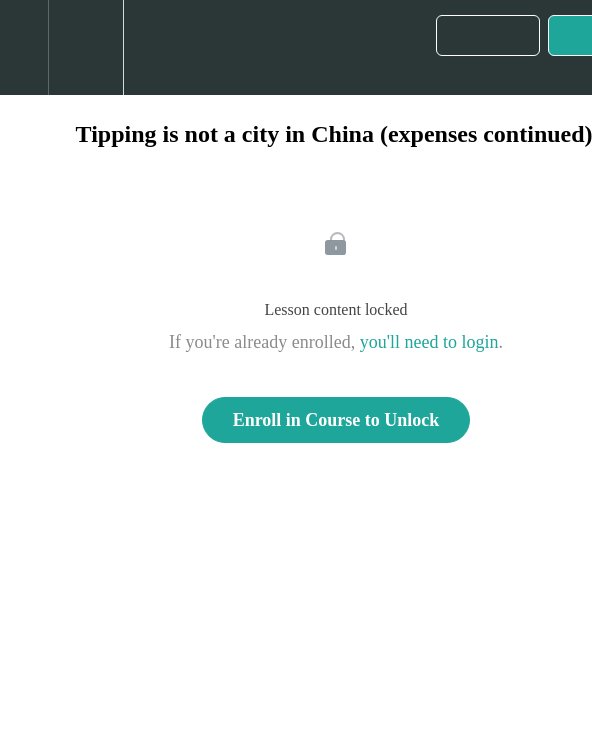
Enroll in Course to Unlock (336, 420)
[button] (24, 47)
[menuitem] (85, 47)
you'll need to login (429, 342)
